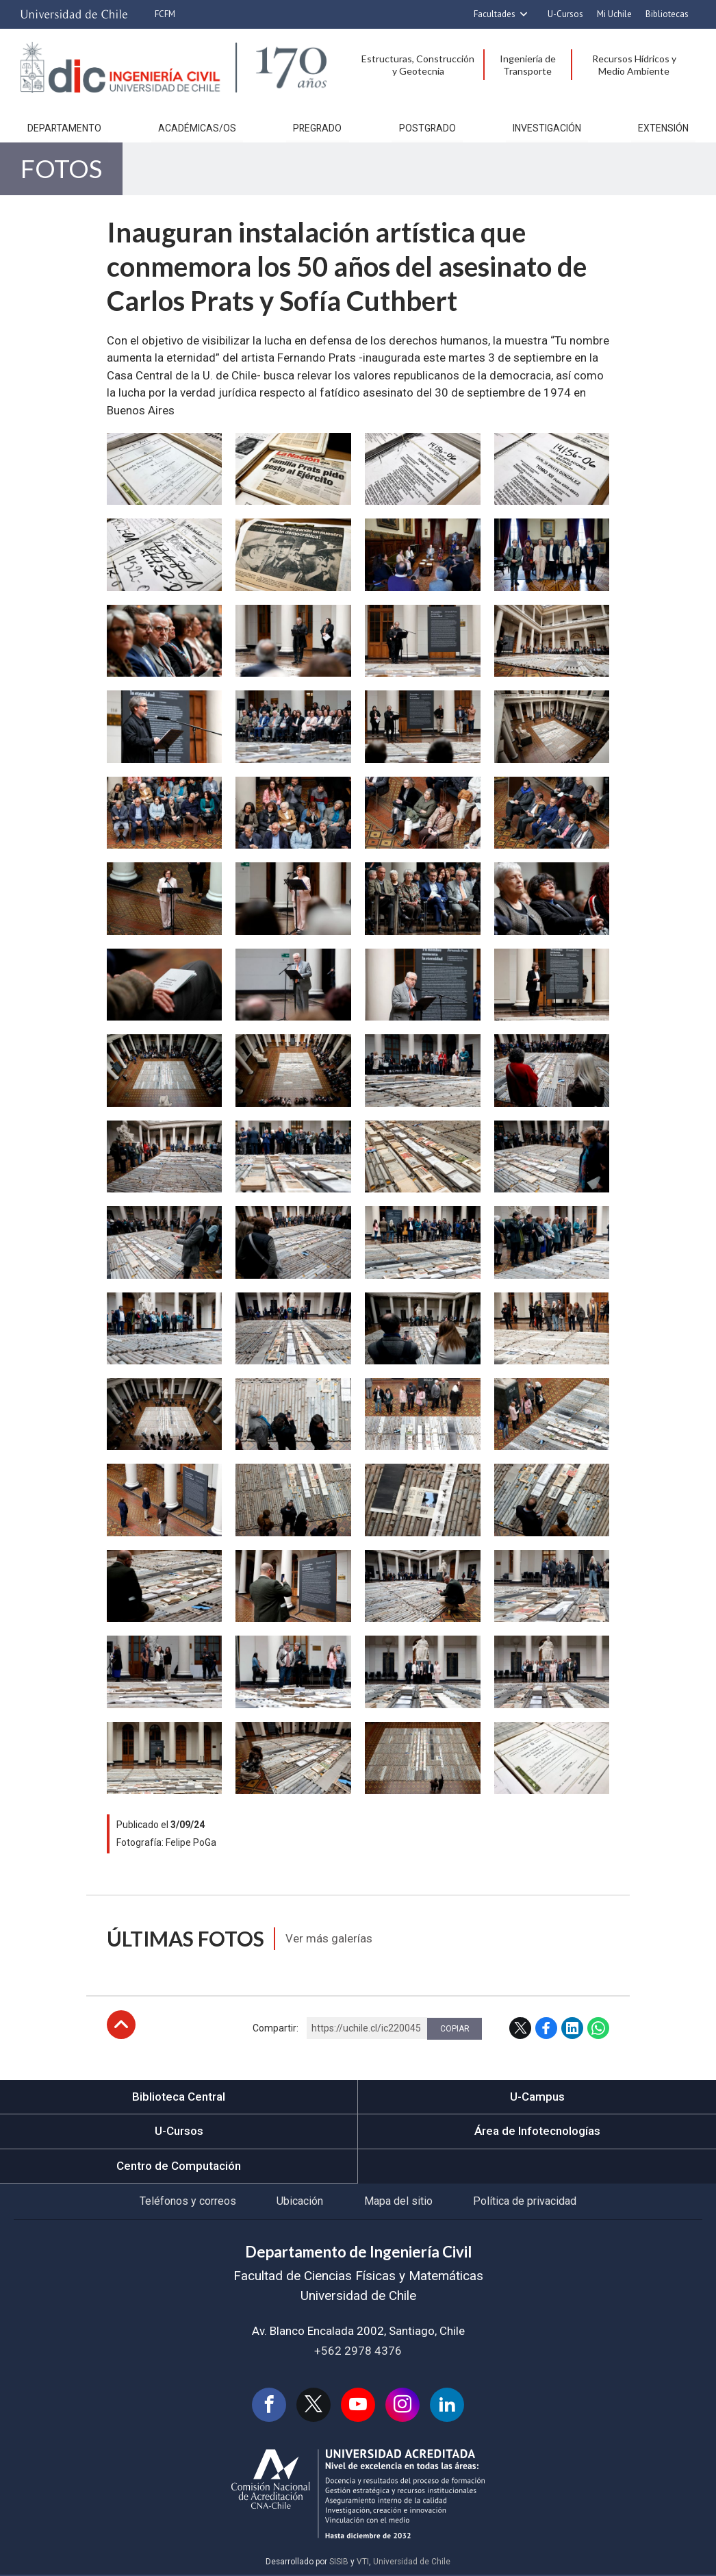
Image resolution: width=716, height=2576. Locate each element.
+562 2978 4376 (358, 2352)
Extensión (663, 128)
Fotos (61, 169)
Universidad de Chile (411, 2563)
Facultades (494, 14)
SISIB (338, 2563)
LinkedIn (572, 2029)
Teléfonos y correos (187, 2202)
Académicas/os (197, 128)
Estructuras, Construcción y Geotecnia (417, 65)
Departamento (64, 128)
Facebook (546, 2029)
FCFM (165, 14)
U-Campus (537, 2098)
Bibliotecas (667, 14)
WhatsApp (598, 2029)
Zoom (122, 442)
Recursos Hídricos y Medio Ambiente (634, 65)
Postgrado (427, 128)
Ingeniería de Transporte (528, 65)
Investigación (547, 128)
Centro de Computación (178, 2167)
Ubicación (300, 2202)
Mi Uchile (614, 14)
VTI (363, 2563)
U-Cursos (565, 14)
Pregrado (317, 128)
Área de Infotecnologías (537, 2132)
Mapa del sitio (398, 2202)
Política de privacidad (525, 2202)
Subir (121, 2026)
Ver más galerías (329, 1940)
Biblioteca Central (178, 2098)
